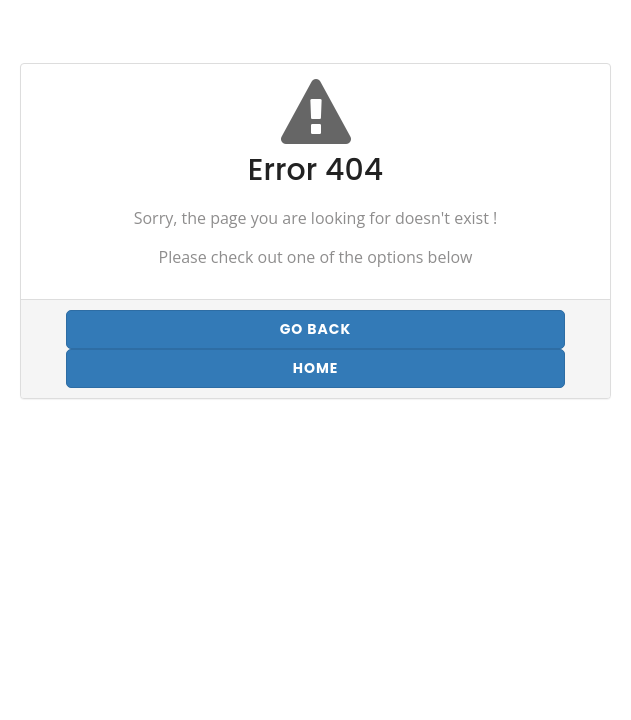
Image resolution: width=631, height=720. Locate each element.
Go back (316, 329)
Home (316, 368)
